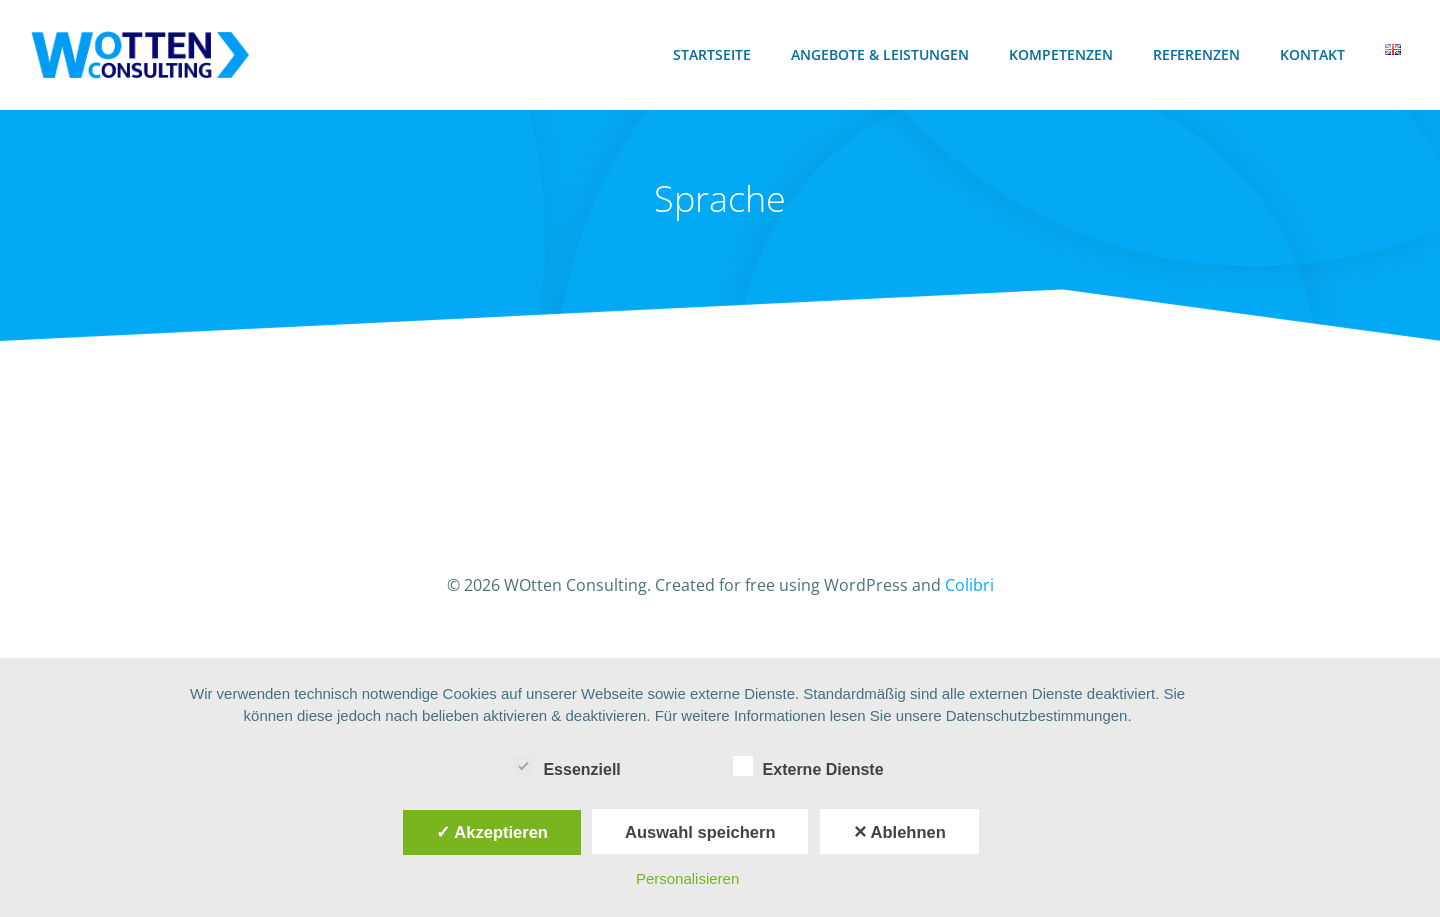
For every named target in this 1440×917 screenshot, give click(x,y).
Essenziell (566, 766)
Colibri (969, 599)
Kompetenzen (1065, 55)
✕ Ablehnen (899, 832)
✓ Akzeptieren (492, 832)
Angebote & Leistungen (884, 55)
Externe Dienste (808, 766)
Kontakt (1316, 55)
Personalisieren (687, 878)
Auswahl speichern (700, 832)
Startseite (716, 55)
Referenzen (1200, 55)
